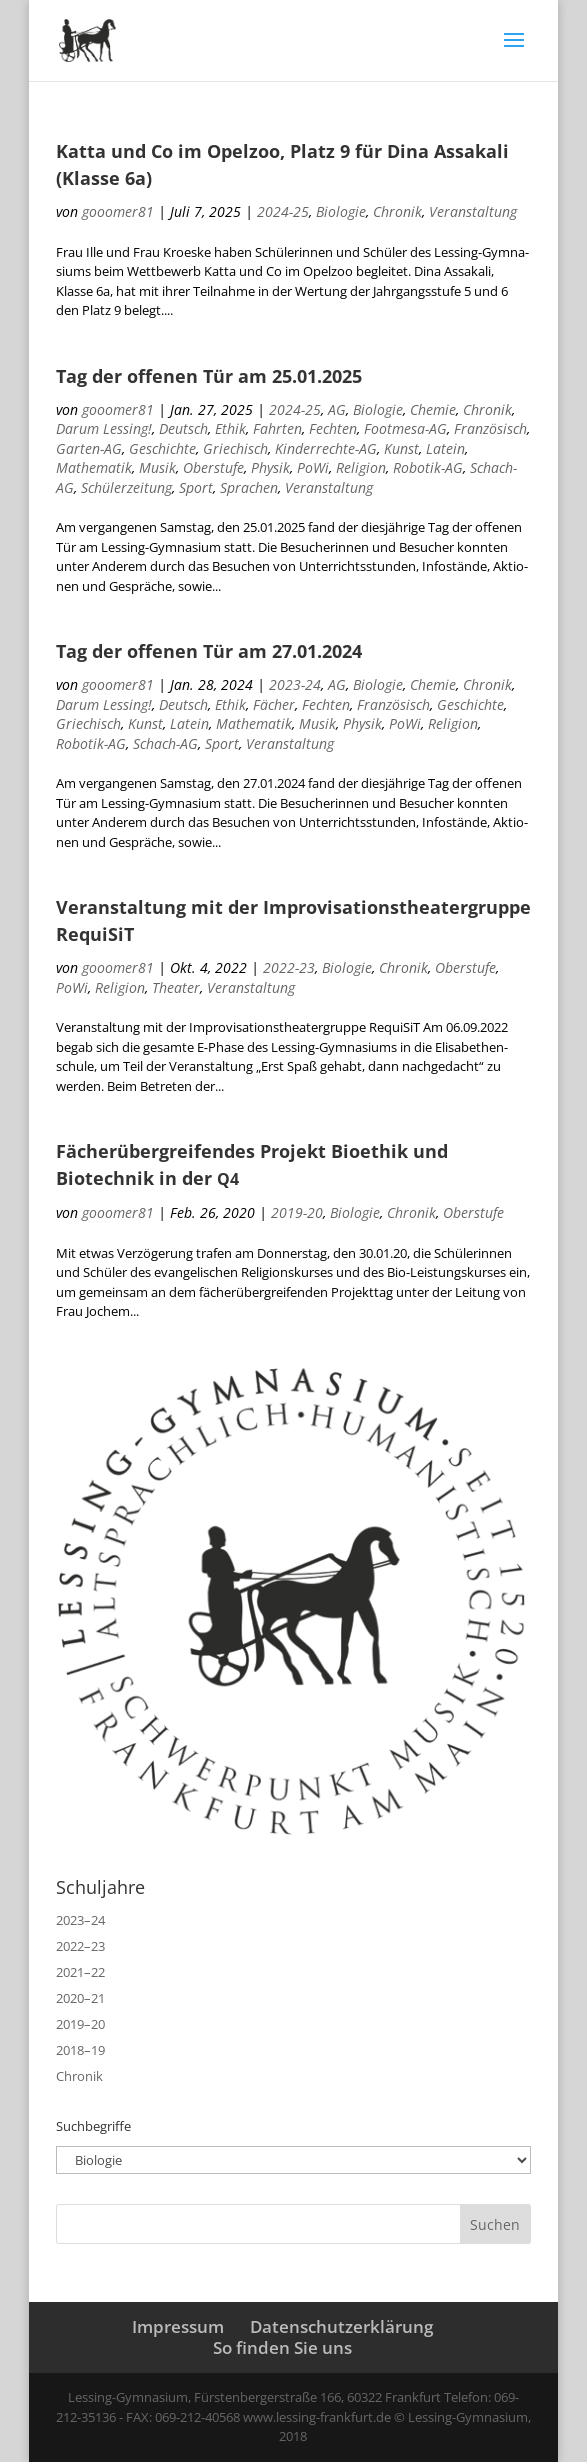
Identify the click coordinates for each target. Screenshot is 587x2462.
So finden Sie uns (282, 2347)
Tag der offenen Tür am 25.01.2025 (209, 376)
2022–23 (80, 1946)
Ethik (230, 428)
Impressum (178, 2326)
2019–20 (80, 2024)
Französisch (490, 428)
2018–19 (80, 2050)
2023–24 (80, 1920)
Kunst (401, 448)
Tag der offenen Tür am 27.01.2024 (209, 651)
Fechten (333, 428)
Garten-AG (89, 448)
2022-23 (289, 967)
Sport (196, 487)
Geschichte (162, 448)
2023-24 (295, 684)
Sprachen (249, 487)
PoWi (313, 467)
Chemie (433, 409)
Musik (157, 467)
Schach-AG (165, 743)
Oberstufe (213, 467)
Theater (176, 987)
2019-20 (297, 1212)
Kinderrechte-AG (326, 448)
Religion (361, 467)
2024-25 (283, 211)
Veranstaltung (473, 211)
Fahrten (277, 428)
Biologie (341, 211)
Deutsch (183, 428)
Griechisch (235, 448)
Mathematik (94, 467)
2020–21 (80, 1998)
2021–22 (80, 1972)
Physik (270, 467)
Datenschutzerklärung (341, 2326)
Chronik (397, 211)
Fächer (274, 704)
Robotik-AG (428, 467)
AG (337, 409)
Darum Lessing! (104, 428)
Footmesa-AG (405, 428)
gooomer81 (118, 211)
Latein (445, 448)
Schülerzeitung (126, 487)
